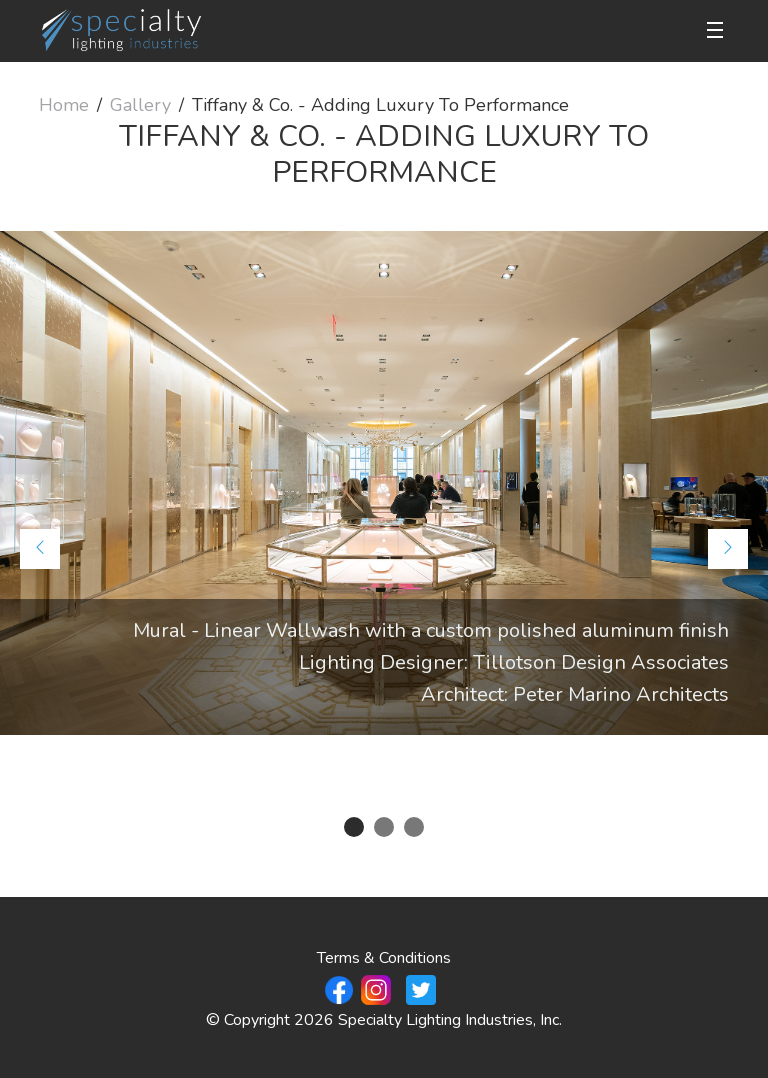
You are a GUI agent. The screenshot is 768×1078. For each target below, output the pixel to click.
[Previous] (40, 549)
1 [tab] (354, 827)
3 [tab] (414, 827)
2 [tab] (384, 827)
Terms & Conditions (384, 958)
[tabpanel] (384, 482)
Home (64, 105)
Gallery (140, 105)
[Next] (728, 549)
